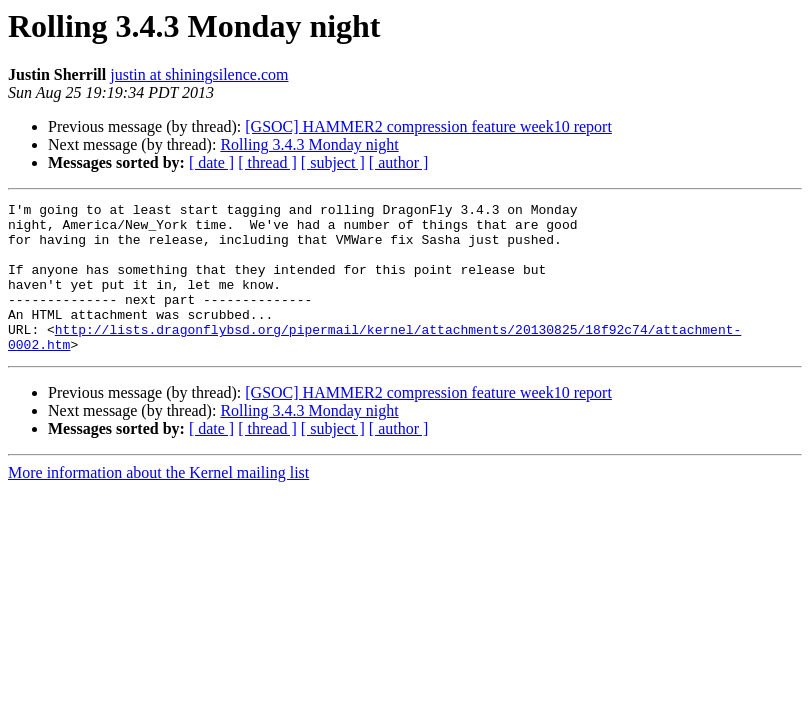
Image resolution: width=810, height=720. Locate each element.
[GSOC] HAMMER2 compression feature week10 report (428, 126)
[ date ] (211, 162)
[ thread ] (267, 162)
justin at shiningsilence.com (199, 74)
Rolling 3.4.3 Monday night (309, 144)
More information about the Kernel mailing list (158, 502)
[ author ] (399, 162)
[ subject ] (333, 162)
